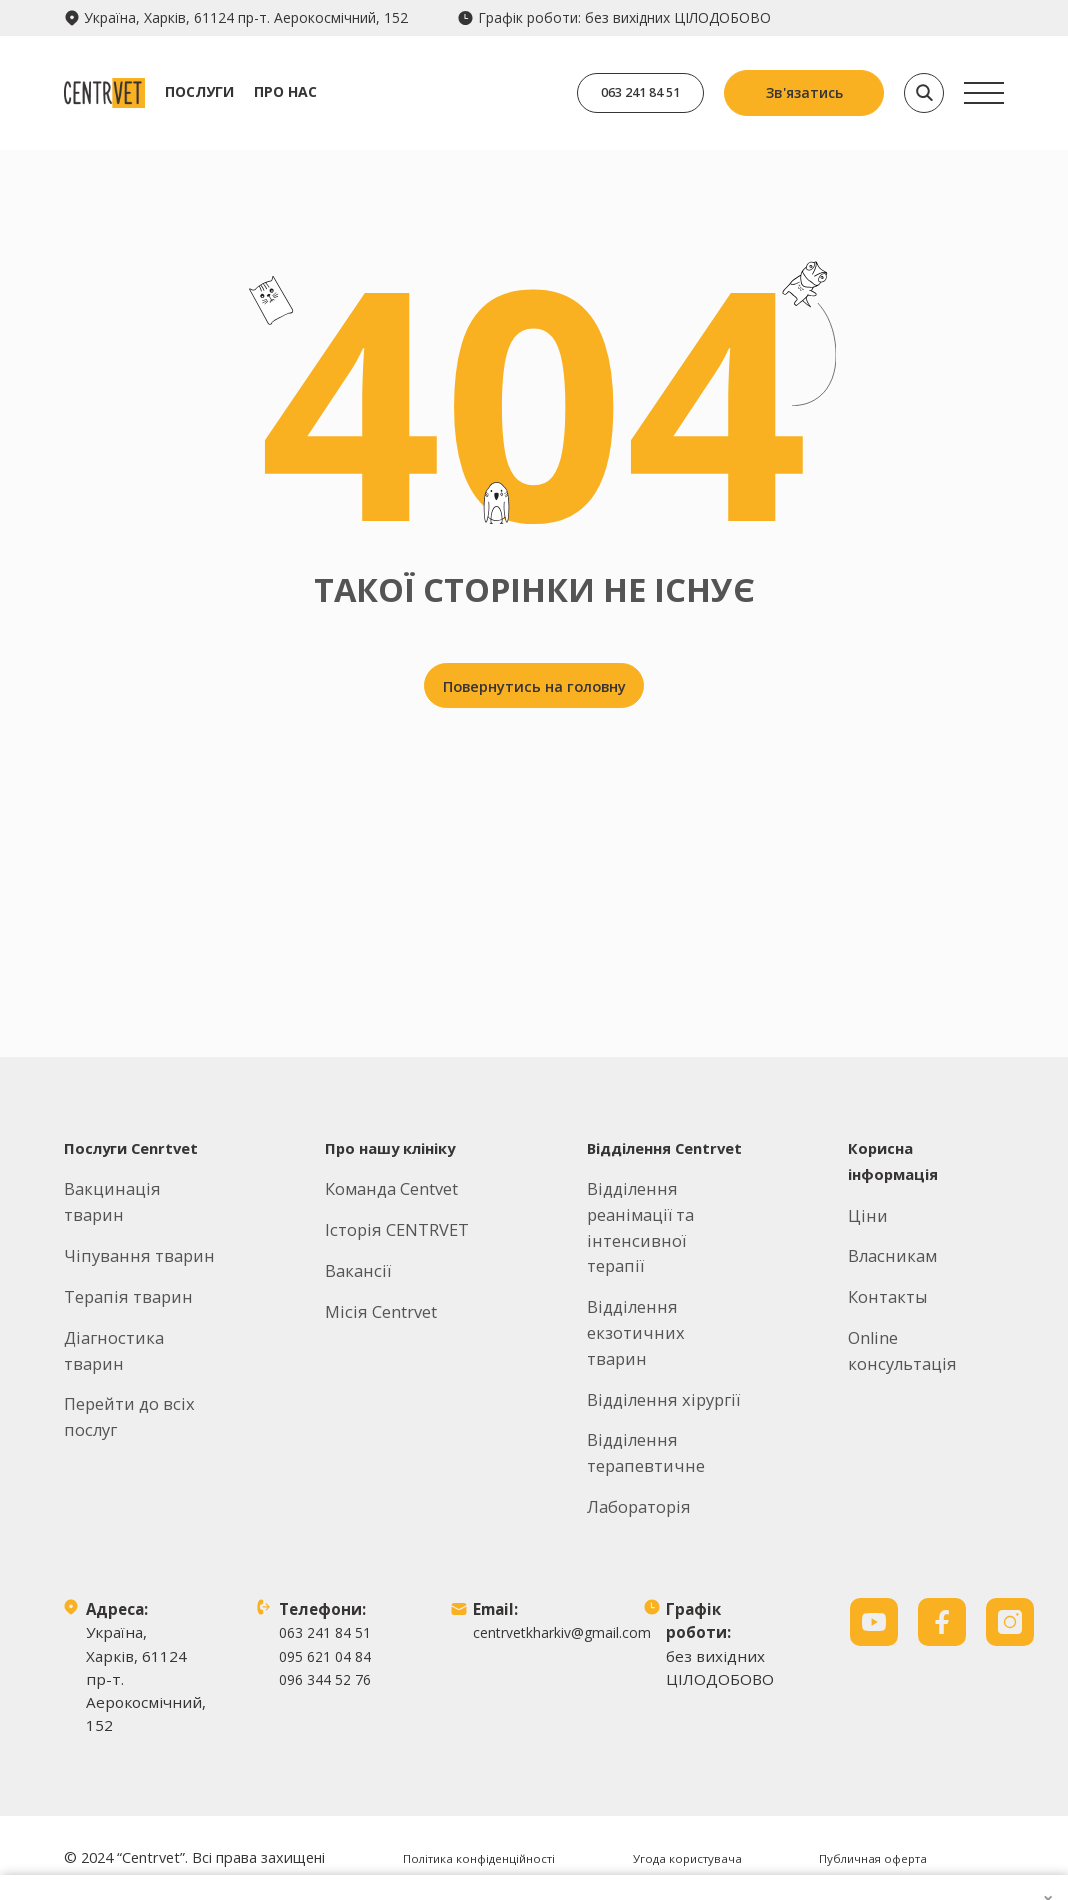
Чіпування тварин (139, 1207)
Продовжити (864, 1596)
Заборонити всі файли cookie (864, 1797)
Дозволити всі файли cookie (864, 1696)
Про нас (318, 91)
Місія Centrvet (381, 1264)
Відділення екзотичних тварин (636, 1285)
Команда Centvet (391, 1141)
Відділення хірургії (663, 1351)
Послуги (232, 91)
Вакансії (358, 1223)
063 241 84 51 (624, 92)
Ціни (868, 1167)
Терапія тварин (128, 1248)
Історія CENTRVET (397, 1182)
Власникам (892, 1208)
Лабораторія (639, 1458)
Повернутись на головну (534, 694)
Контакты (888, 1249)
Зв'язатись (804, 92)
